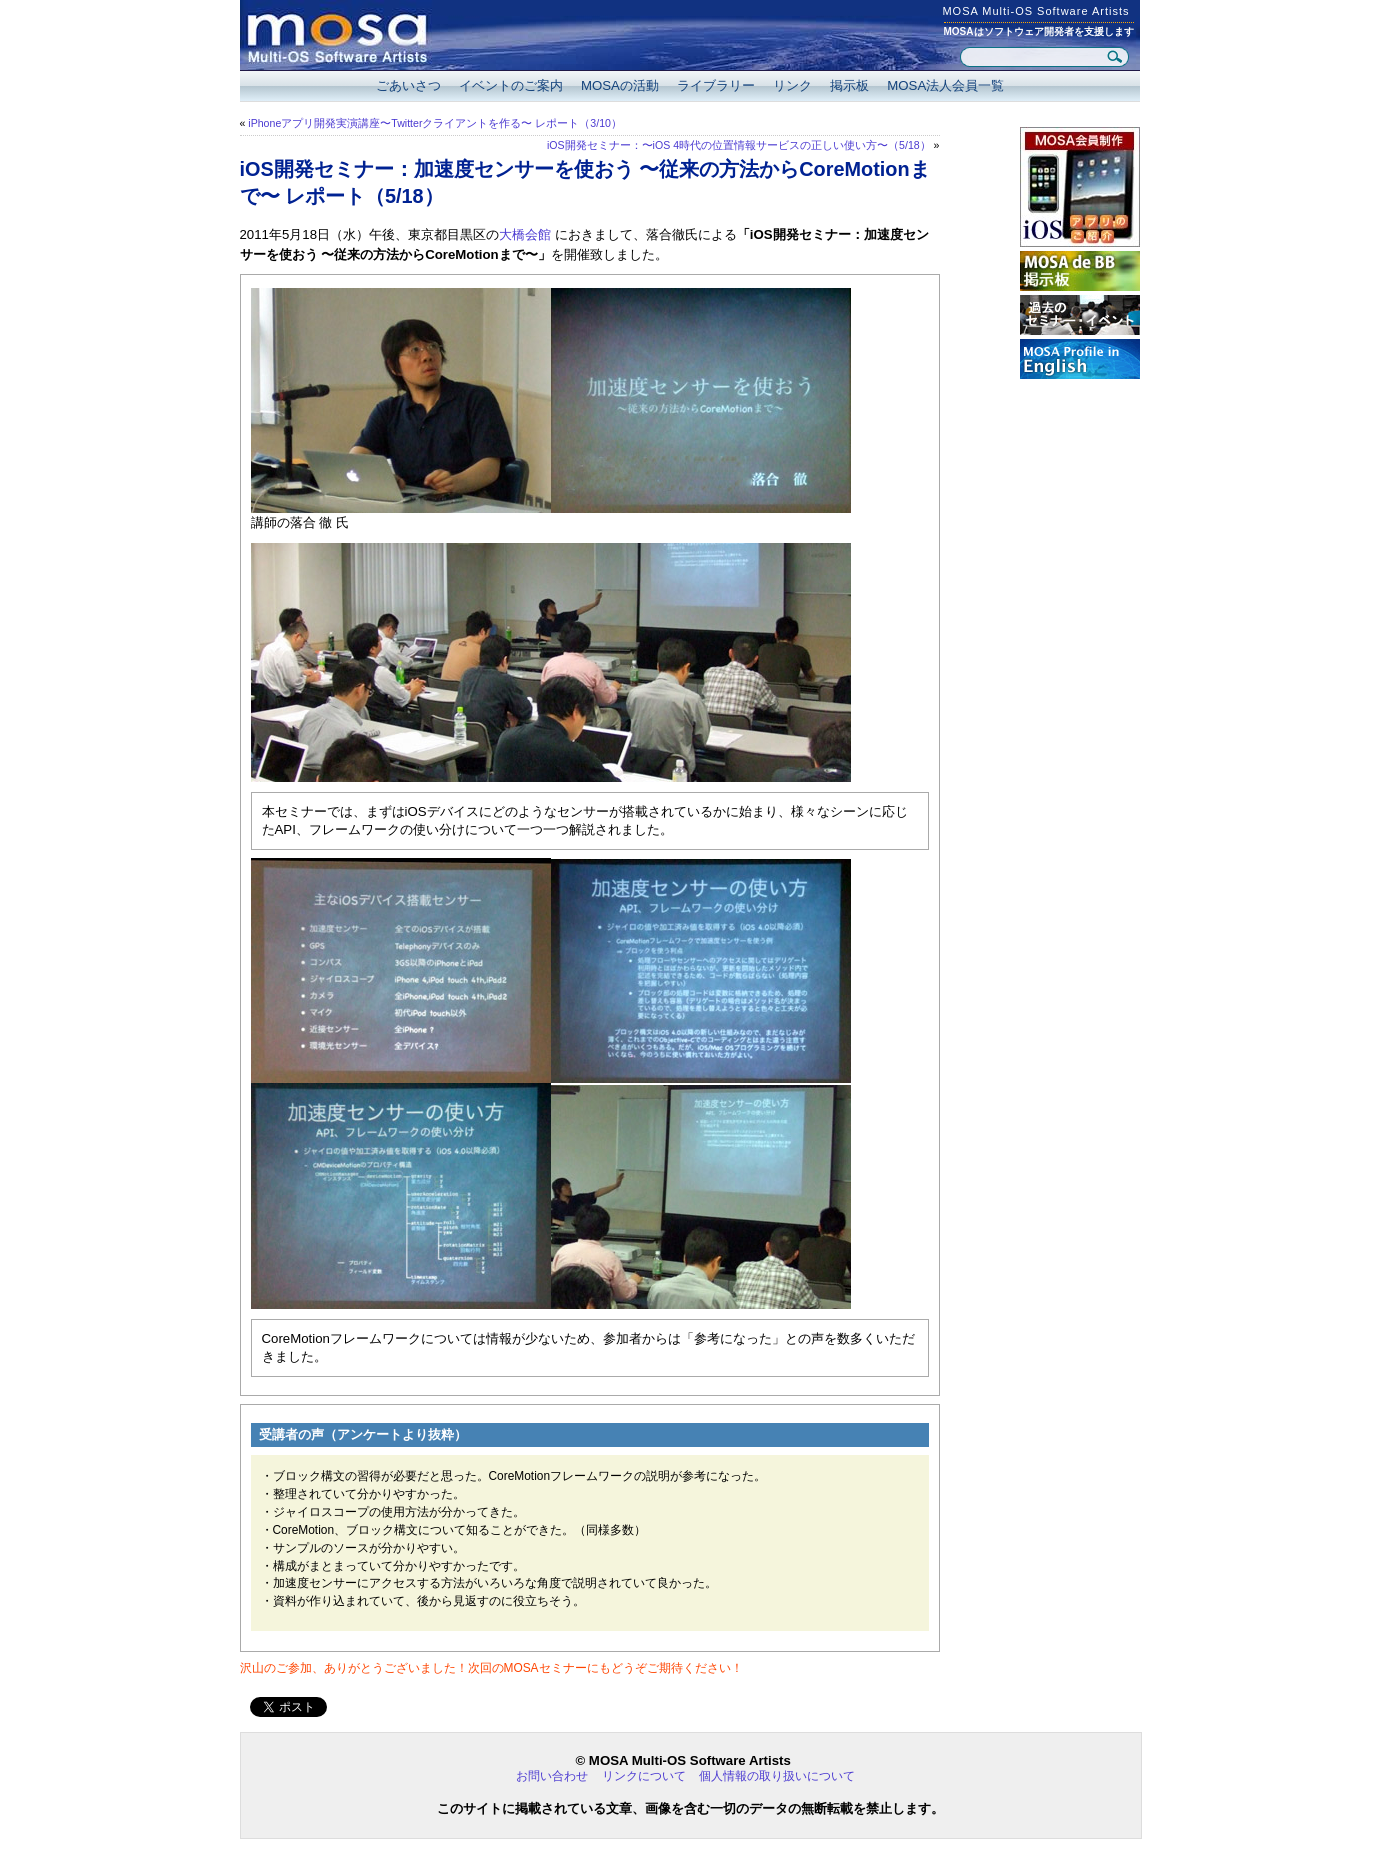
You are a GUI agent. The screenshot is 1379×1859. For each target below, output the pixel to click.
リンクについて (644, 1776)
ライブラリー (716, 85)
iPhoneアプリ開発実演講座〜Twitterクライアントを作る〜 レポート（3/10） (435, 123)
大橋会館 (525, 234)
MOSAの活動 (620, 85)
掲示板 (849, 85)
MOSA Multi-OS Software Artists (1035, 11)
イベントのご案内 (511, 85)
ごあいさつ (408, 85)
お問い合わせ (552, 1776)
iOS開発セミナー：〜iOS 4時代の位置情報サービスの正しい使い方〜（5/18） (739, 145)
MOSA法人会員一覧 (945, 85)
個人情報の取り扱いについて (777, 1776)
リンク (792, 85)
